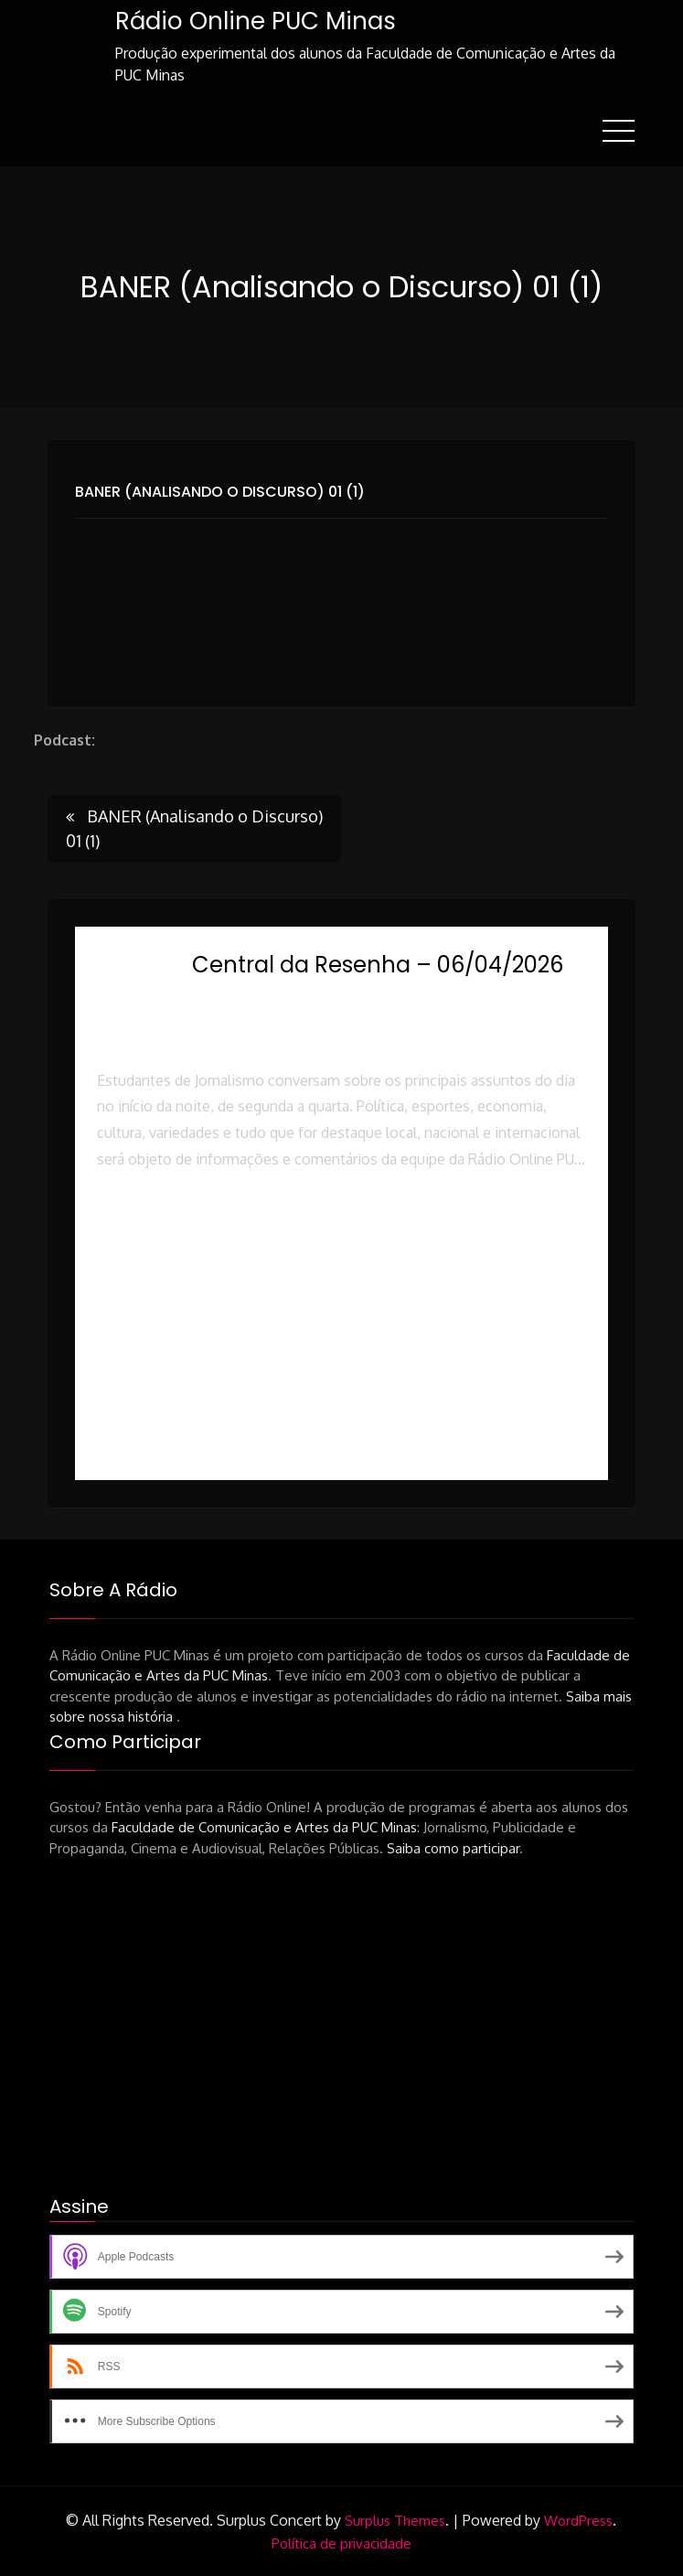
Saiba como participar (453, 1847)
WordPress (578, 2519)
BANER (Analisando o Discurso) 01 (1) (220, 490)
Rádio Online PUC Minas (254, 21)
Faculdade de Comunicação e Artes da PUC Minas (264, 1826)
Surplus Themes (395, 2519)
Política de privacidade (341, 2542)
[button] (341, 1238)
